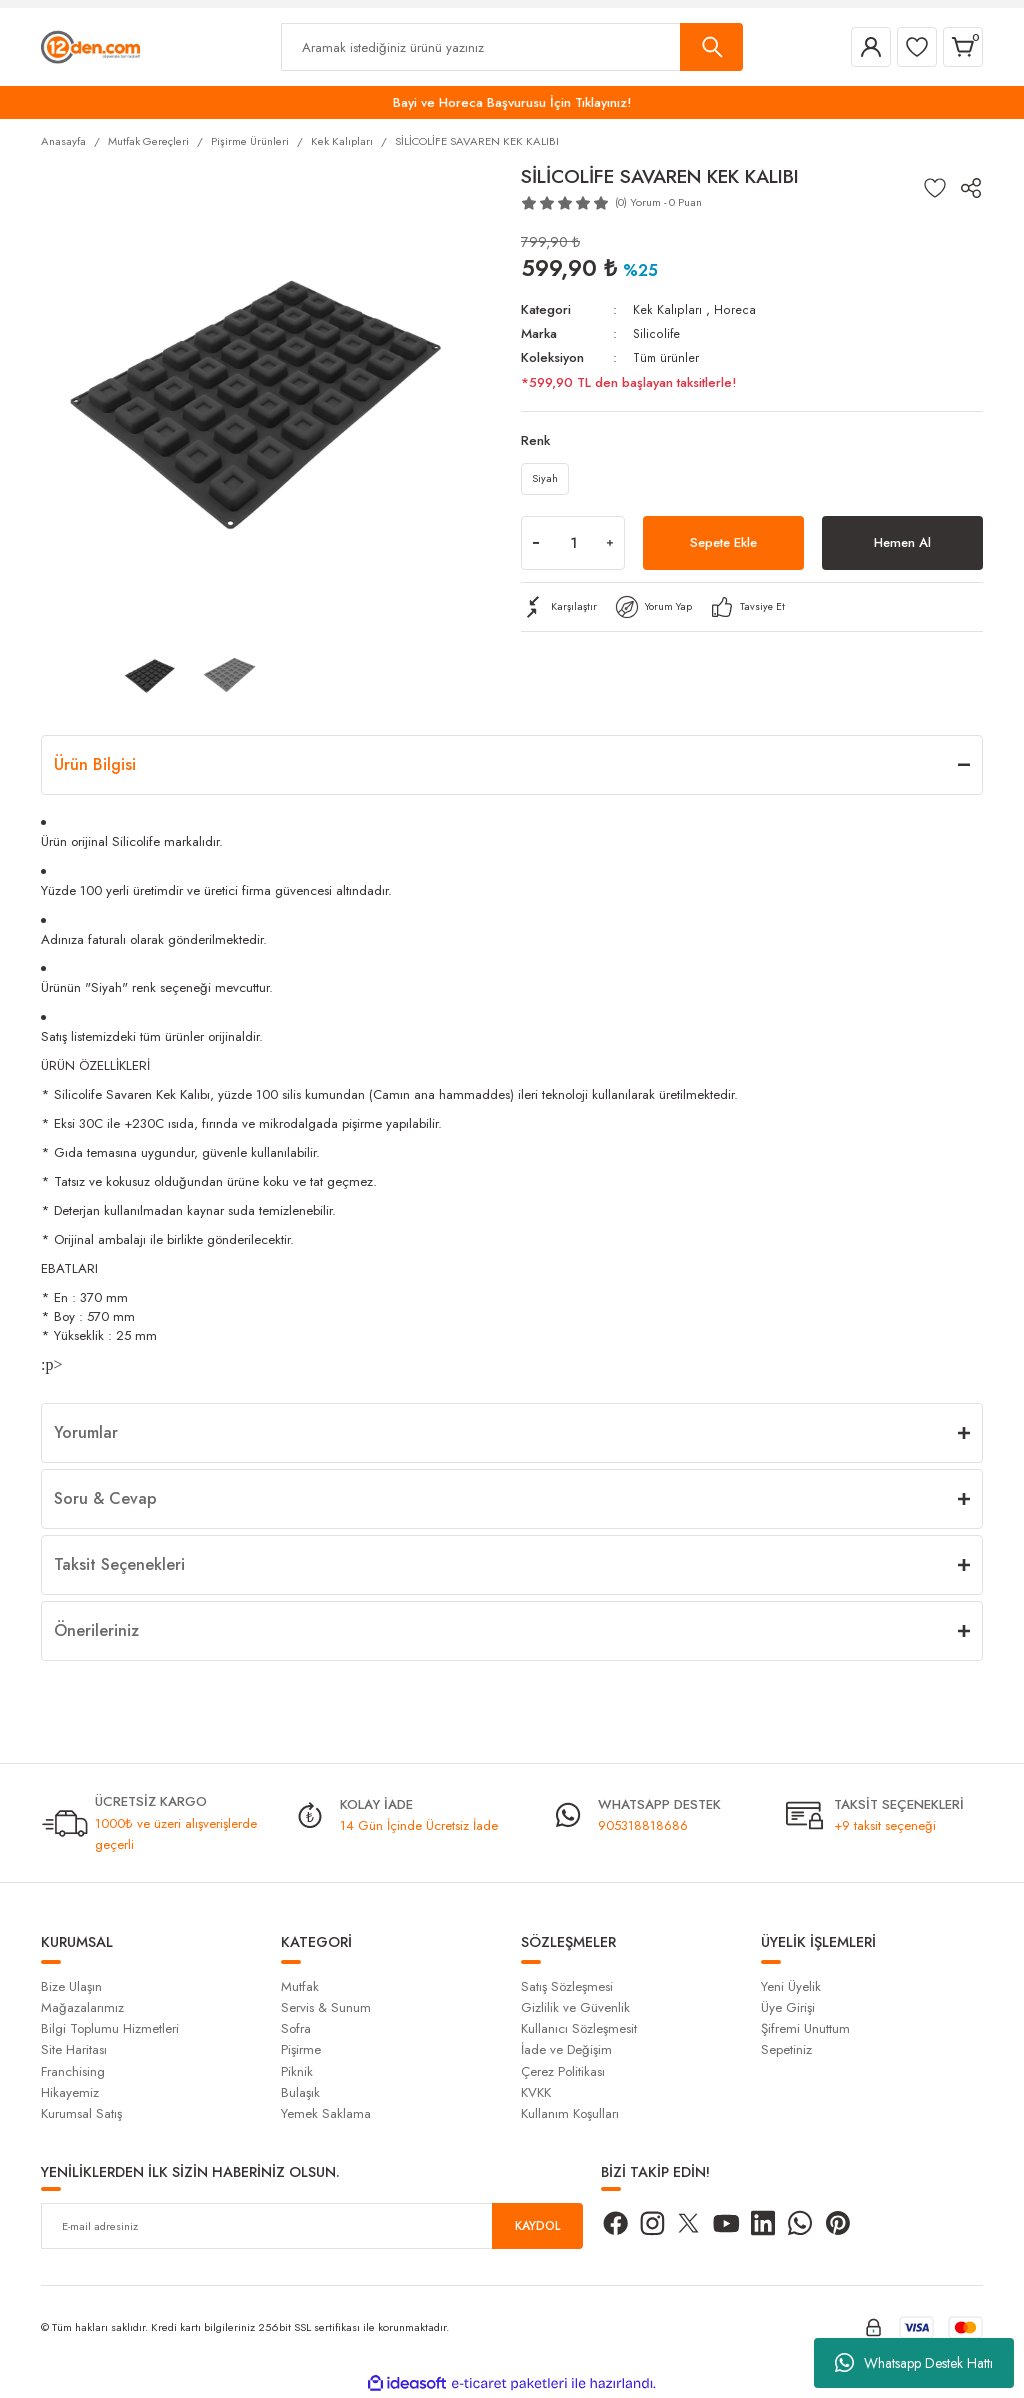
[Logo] (90, 46)
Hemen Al (902, 547)
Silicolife (657, 333)
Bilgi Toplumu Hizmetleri (110, 2028)
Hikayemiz (70, 2092)
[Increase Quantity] (610, 547)
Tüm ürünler (667, 357)
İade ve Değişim (566, 2049)
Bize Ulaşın (71, 1986)
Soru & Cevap (105, 1498)
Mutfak (300, 1986)
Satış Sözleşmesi (567, 1986)
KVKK (536, 2092)
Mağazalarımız (82, 2007)
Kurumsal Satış (81, 2113)
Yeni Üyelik (791, 1986)
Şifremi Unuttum (805, 2028)
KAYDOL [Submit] (538, 2225)
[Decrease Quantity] (536, 547)
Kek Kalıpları (667, 309)
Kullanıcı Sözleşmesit (579, 2028)
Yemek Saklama (326, 2113)
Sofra (296, 2028)
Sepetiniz (786, 2049)
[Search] (512, 47)
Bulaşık (300, 2092)
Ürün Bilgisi (95, 764)
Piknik (297, 2071)
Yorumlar (86, 1432)
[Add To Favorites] (935, 188)
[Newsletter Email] (312, 2226)
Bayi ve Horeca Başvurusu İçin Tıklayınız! (512, 102)
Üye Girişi (788, 2007)
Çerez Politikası (563, 2071)
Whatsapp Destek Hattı (914, 2363)
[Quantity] (573, 547)
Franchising (73, 2071)
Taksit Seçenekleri (119, 1564)
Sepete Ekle (724, 547)
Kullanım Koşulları (570, 2113)
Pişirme (301, 2049)
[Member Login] (871, 47)
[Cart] (963, 47)
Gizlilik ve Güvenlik (575, 2007)
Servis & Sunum (326, 2007)
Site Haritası (74, 2049)
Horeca (733, 309)
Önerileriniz (96, 1630)
